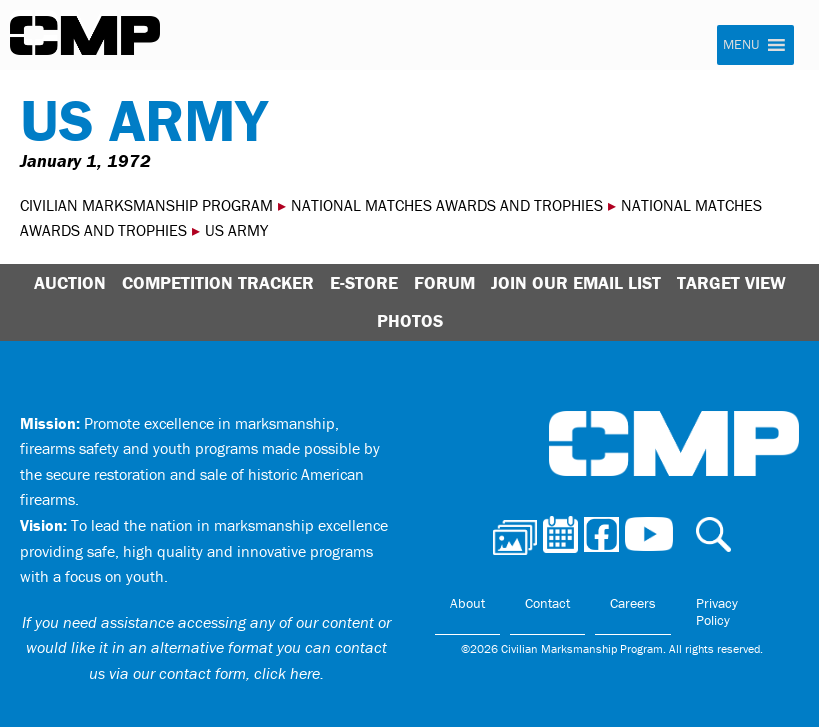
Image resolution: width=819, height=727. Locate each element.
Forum (444, 282)
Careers (633, 603)
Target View (731, 282)
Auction (70, 282)
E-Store (364, 282)
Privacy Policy (717, 612)
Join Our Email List (576, 282)
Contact (547, 603)
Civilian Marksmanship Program (85, 36)
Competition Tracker (218, 282)
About (467, 603)
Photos (410, 320)
